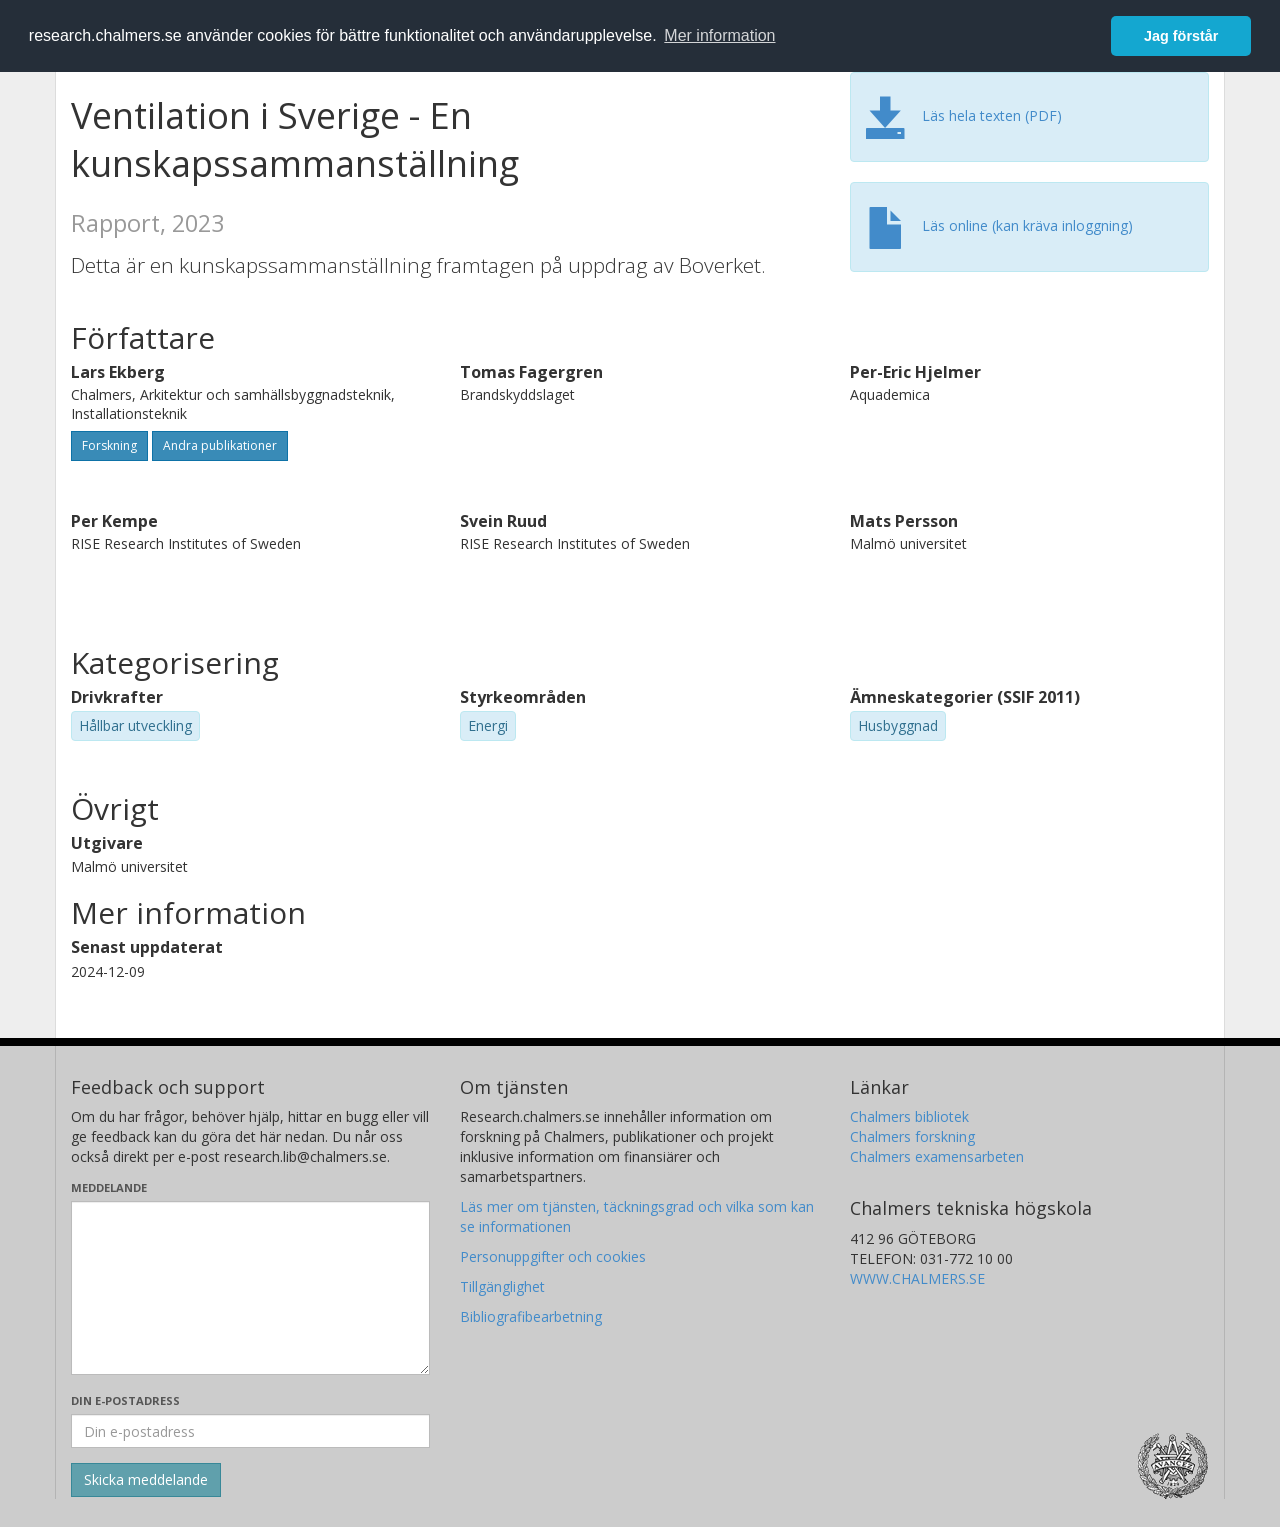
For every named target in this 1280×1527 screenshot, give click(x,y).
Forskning (109, 445)
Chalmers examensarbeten (937, 1156)
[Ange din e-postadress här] (250, 1431)
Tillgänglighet (502, 1286)
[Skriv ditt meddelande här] (250, 1288)
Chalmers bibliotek (909, 1116)
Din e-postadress (125, 1400)
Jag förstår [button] (1181, 36)
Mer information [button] (719, 35)
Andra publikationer (220, 445)
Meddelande (109, 1187)
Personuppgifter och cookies (553, 1256)
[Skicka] (146, 1480)
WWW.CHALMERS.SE (917, 1278)
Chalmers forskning (912, 1136)
